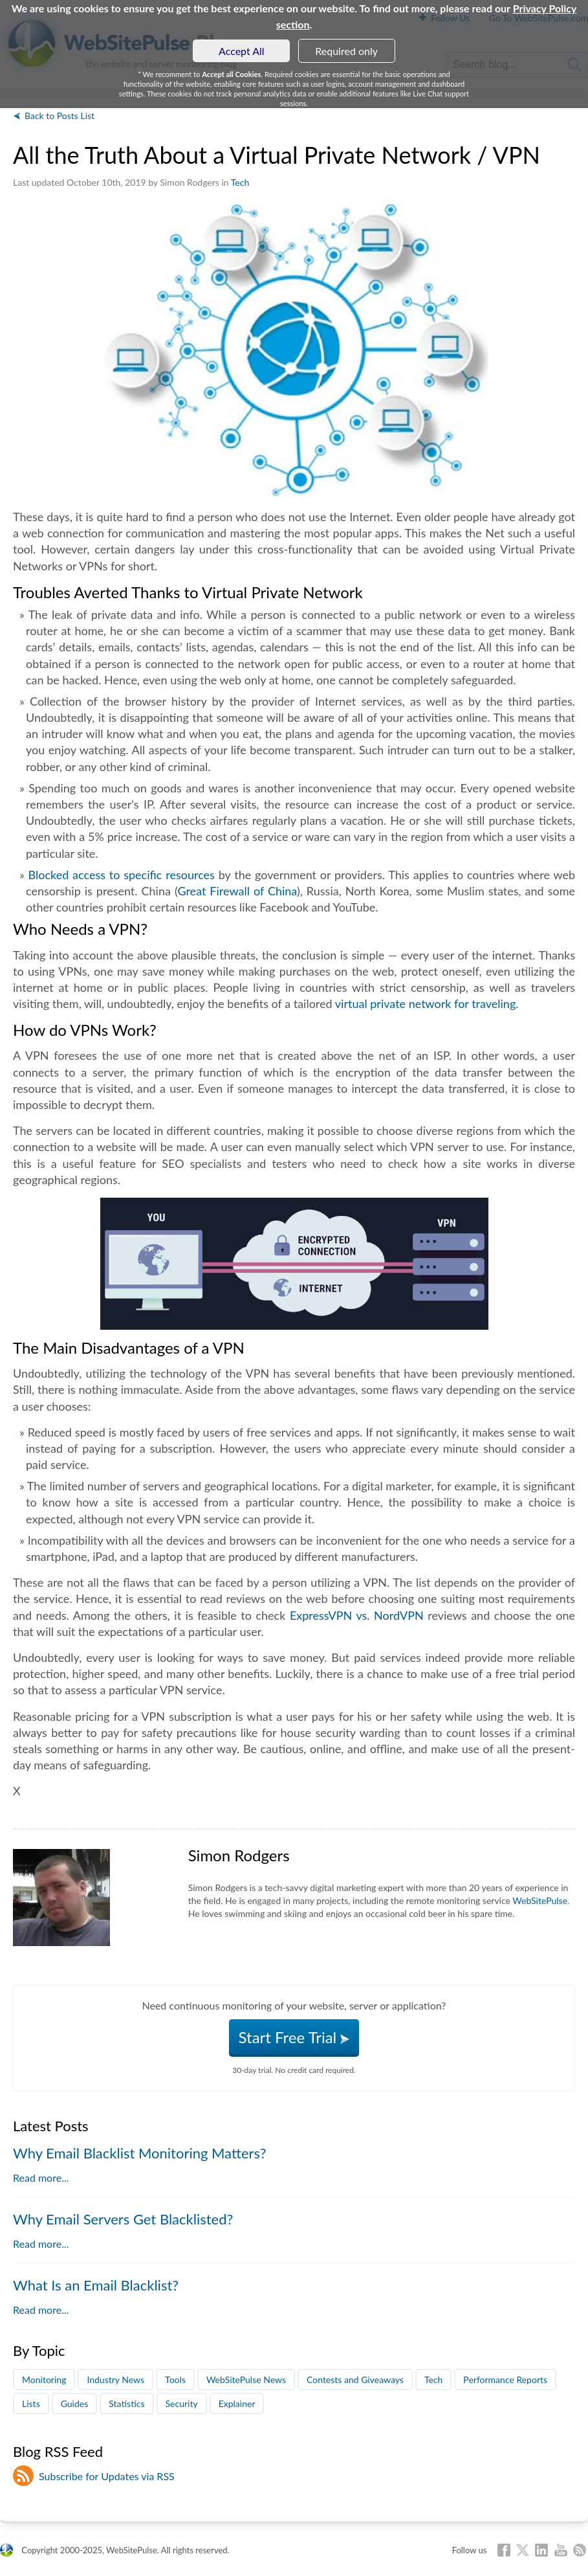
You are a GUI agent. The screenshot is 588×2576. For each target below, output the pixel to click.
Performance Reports (505, 2379)
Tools (175, 2379)
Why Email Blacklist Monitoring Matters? (140, 2153)
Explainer (237, 2403)
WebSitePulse (539, 1900)
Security (182, 2403)
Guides (75, 2403)
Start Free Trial (294, 2037)
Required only (346, 51)
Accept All (242, 51)
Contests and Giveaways (355, 2379)
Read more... (41, 2177)
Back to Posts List (59, 115)
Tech (240, 182)
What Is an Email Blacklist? (96, 2285)
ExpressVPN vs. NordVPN (357, 1615)
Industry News (115, 2379)
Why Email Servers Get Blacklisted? (123, 2219)
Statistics (126, 2403)
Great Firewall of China (237, 891)
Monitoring (44, 2379)
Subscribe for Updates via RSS (107, 2476)
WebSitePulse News (246, 2379)
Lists (31, 2403)
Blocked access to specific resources (121, 875)
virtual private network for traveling (425, 1003)
